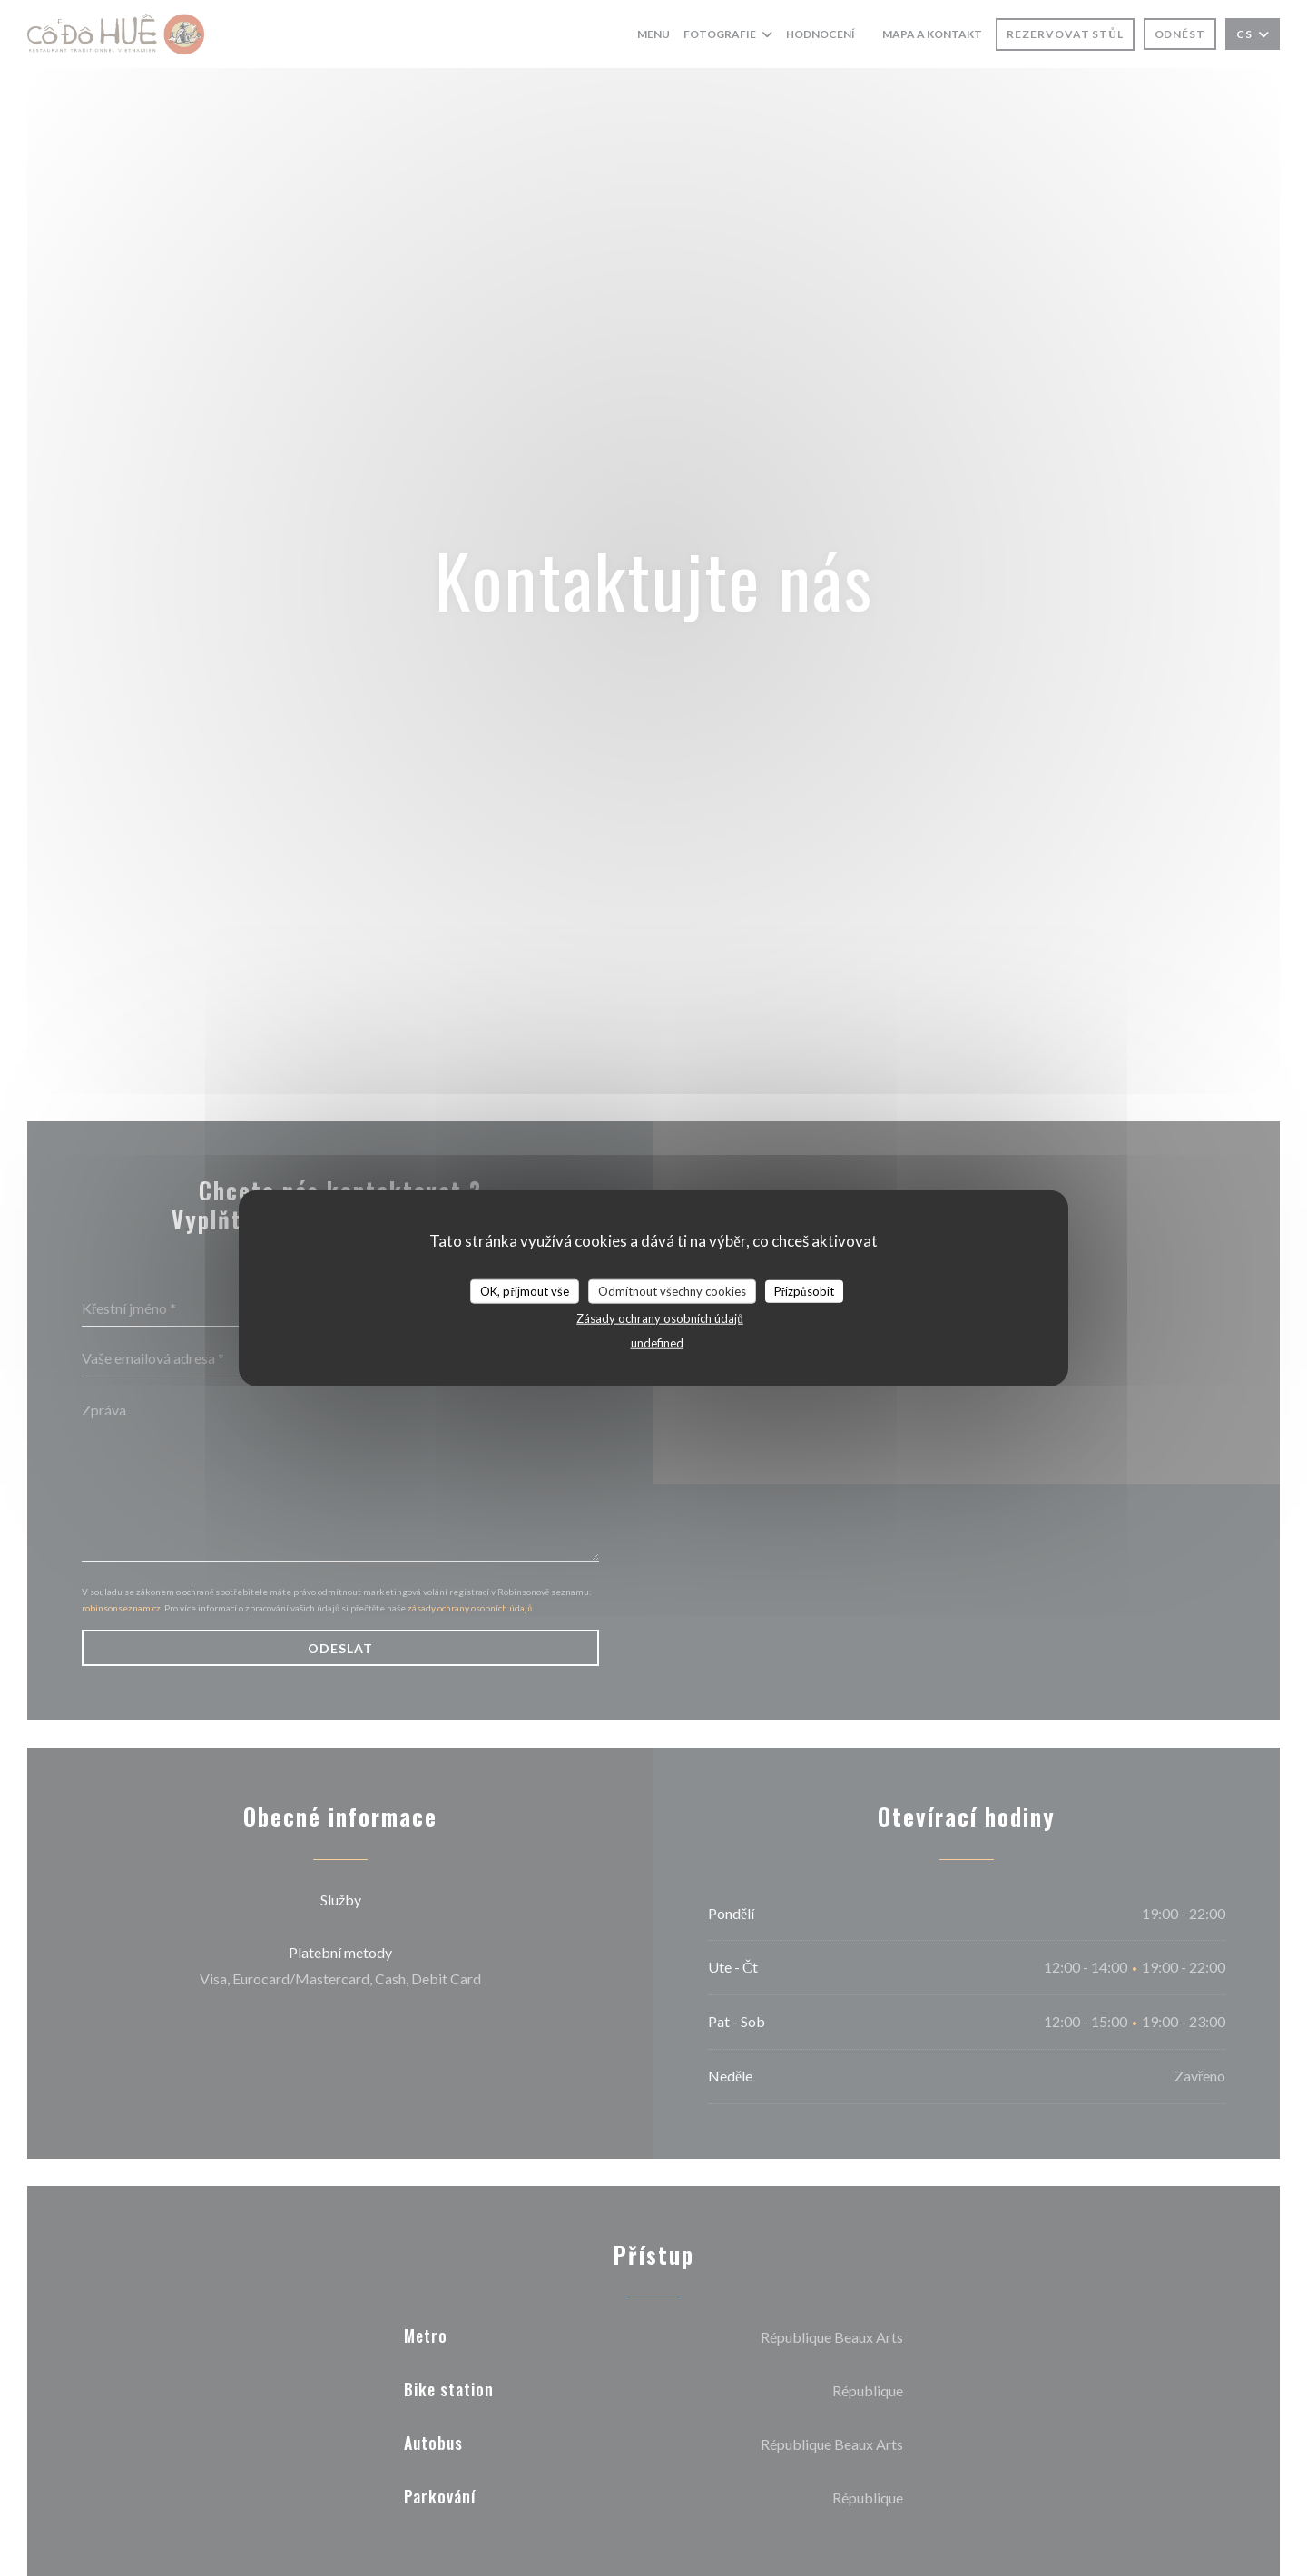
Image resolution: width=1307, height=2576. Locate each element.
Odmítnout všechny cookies (672, 1290)
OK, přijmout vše (524, 1290)
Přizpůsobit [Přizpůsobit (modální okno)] (804, 1290)
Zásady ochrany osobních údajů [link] (659, 1318)
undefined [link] (657, 1343)
